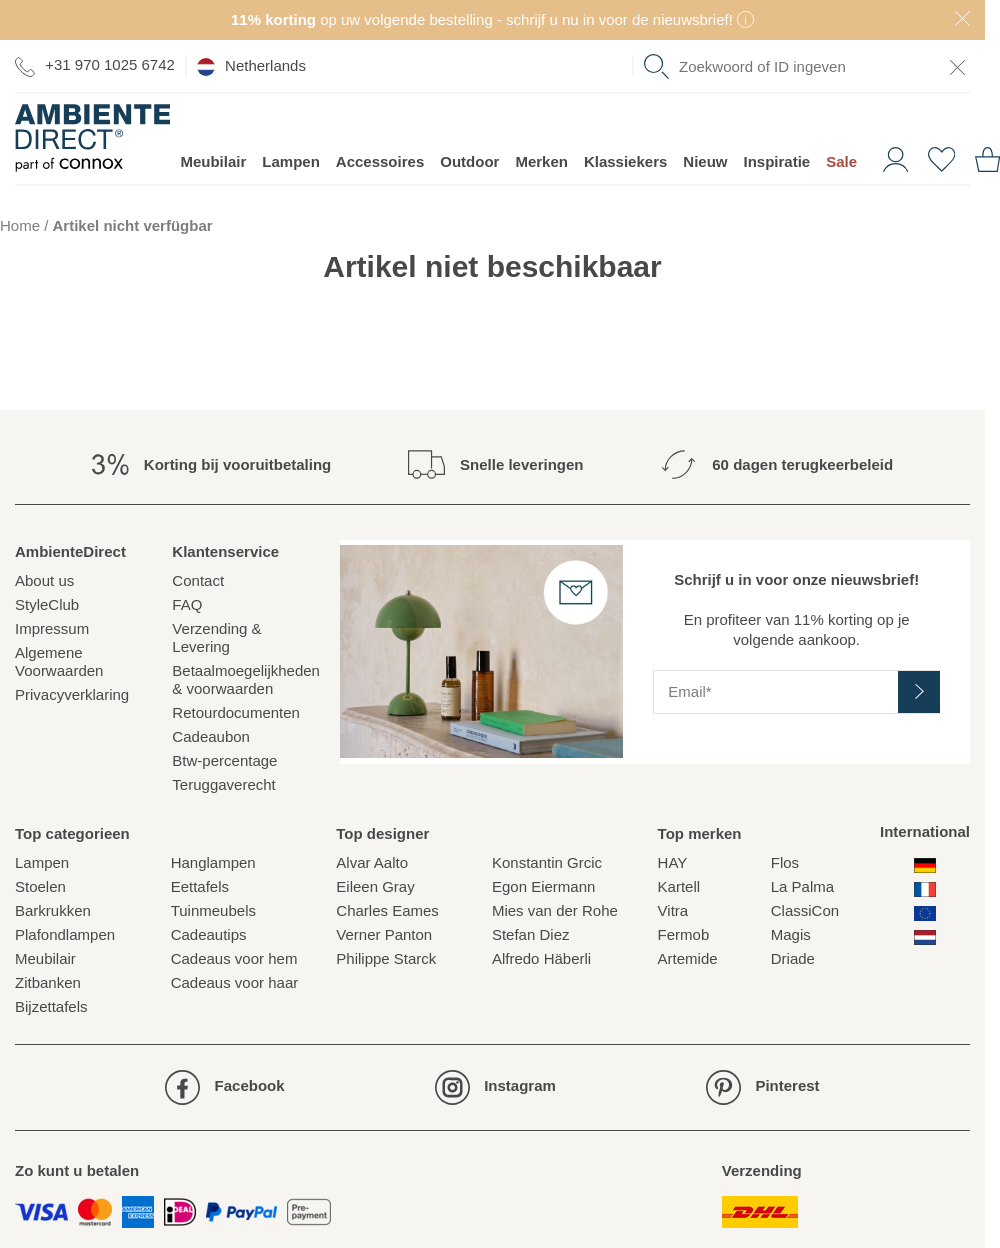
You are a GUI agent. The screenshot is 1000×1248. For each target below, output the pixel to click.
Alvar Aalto (372, 862)
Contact (198, 580)
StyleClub (47, 604)
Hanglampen (213, 862)
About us (44, 580)
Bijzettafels (51, 1006)
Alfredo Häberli (541, 958)
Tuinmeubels (213, 910)
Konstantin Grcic (547, 862)
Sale (841, 161)
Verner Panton (384, 934)
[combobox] (807, 66)
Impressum (52, 628)
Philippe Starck (386, 958)
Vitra (673, 910)
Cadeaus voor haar (235, 982)
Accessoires (380, 161)
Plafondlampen (65, 934)
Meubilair (213, 161)
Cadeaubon (211, 736)
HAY (673, 862)
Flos (785, 862)
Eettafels (200, 886)
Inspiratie (777, 161)
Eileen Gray (375, 886)
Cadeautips (209, 934)
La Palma (802, 886)
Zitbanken (48, 982)
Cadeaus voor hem (234, 958)
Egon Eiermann (543, 886)
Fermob (684, 934)
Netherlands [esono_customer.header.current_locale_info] (251, 66)
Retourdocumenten (236, 712)
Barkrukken (53, 910)
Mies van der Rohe (555, 910)
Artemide (688, 958)
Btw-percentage (224, 760)
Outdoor (469, 161)
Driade (793, 958)
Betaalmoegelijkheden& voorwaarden (245, 679)
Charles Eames (387, 910)
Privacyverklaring (72, 694)
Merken (541, 161)
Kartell (679, 886)
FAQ (187, 604)
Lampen (291, 161)
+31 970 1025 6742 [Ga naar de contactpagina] (95, 65)
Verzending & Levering (216, 637)
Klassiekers (625, 161)
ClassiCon (805, 910)
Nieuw (705, 161)
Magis (791, 934)
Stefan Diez (531, 934)
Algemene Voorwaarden (59, 661)
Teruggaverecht (223, 784)
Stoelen (40, 886)
